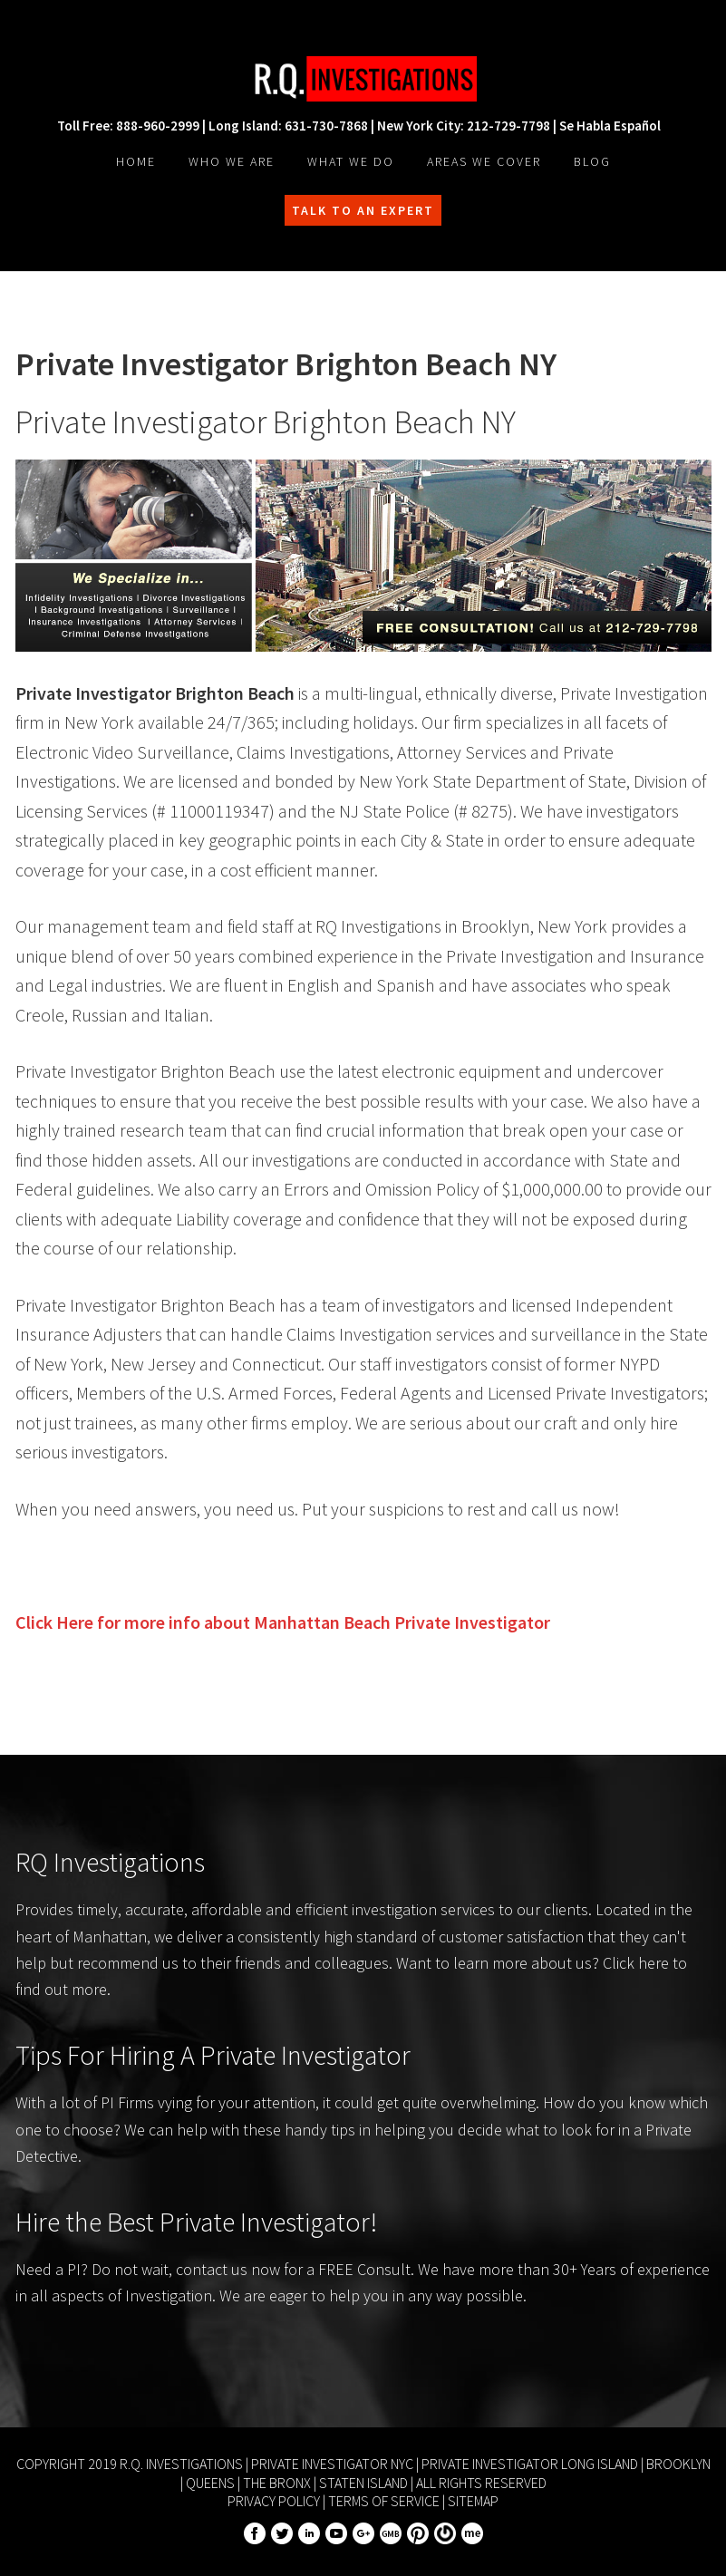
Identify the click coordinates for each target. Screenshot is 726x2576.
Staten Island (363, 2483)
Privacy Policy (273, 2501)
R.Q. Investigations (363, 79)
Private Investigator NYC (332, 2464)
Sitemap (473, 2501)
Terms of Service (384, 2501)
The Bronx (277, 2483)
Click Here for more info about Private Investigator (282, 1622)
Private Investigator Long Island (529, 2464)
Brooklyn (678, 2464)
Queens (210, 2483)
